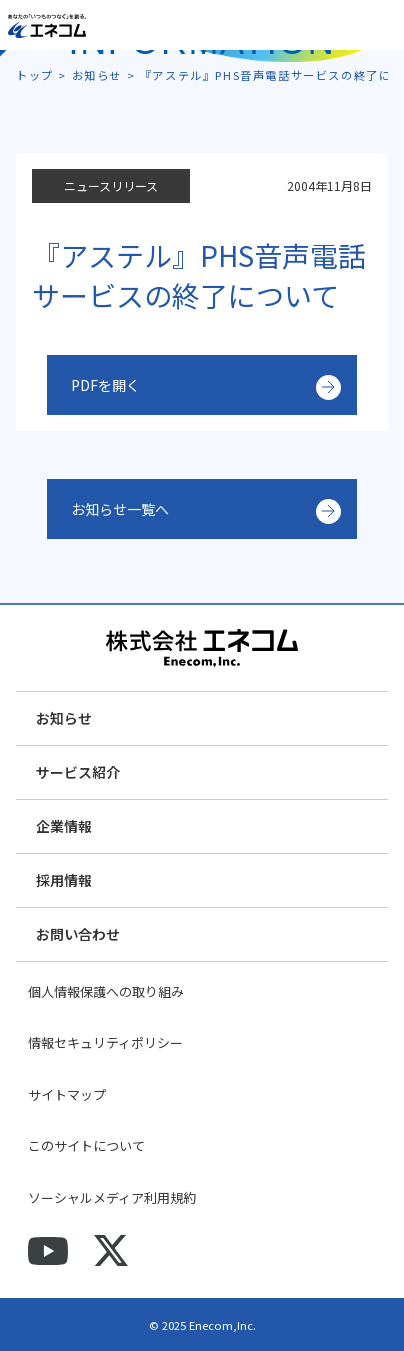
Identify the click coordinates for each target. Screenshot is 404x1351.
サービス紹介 (78, 772)
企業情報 (64, 826)
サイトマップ (67, 1094)
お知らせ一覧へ (120, 509)
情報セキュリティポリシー (105, 1042)
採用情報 (64, 880)
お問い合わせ (78, 934)
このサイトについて (86, 1145)
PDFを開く (105, 385)
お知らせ (64, 718)
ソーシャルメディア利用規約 (112, 1197)
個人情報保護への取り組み (106, 991)
